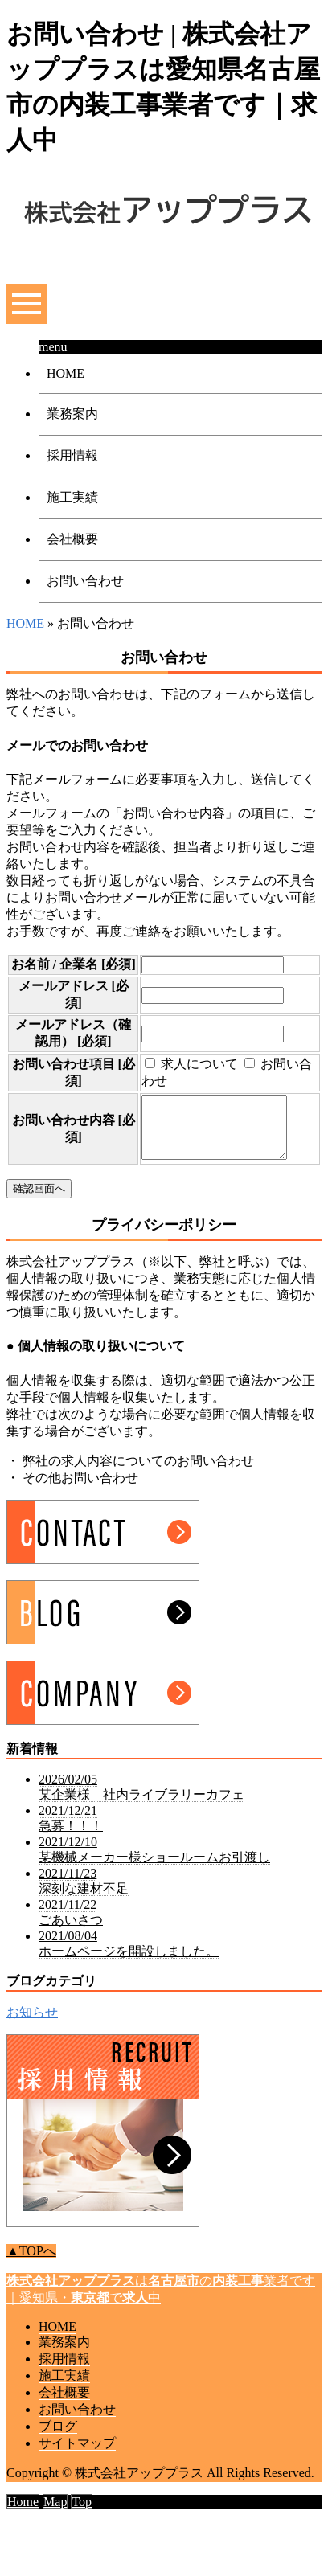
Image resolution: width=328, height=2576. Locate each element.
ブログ (58, 2455)
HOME (65, 373)
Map (55, 2530)
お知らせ (32, 2041)
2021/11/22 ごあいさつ (71, 1941)
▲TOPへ (31, 2280)
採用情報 (72, 455)
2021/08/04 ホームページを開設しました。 (129, 1972)
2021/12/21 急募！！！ (71, 1847)
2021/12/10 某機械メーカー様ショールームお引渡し (154, 1878)
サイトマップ (77, 2472)
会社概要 (72, 539)
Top (82, 2530)
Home (23, 2530)
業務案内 (72, 413)
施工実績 (72, 497)
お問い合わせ (85, 581)
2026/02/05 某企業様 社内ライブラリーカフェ (141, 1815)
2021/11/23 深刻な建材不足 (84, 1909)
